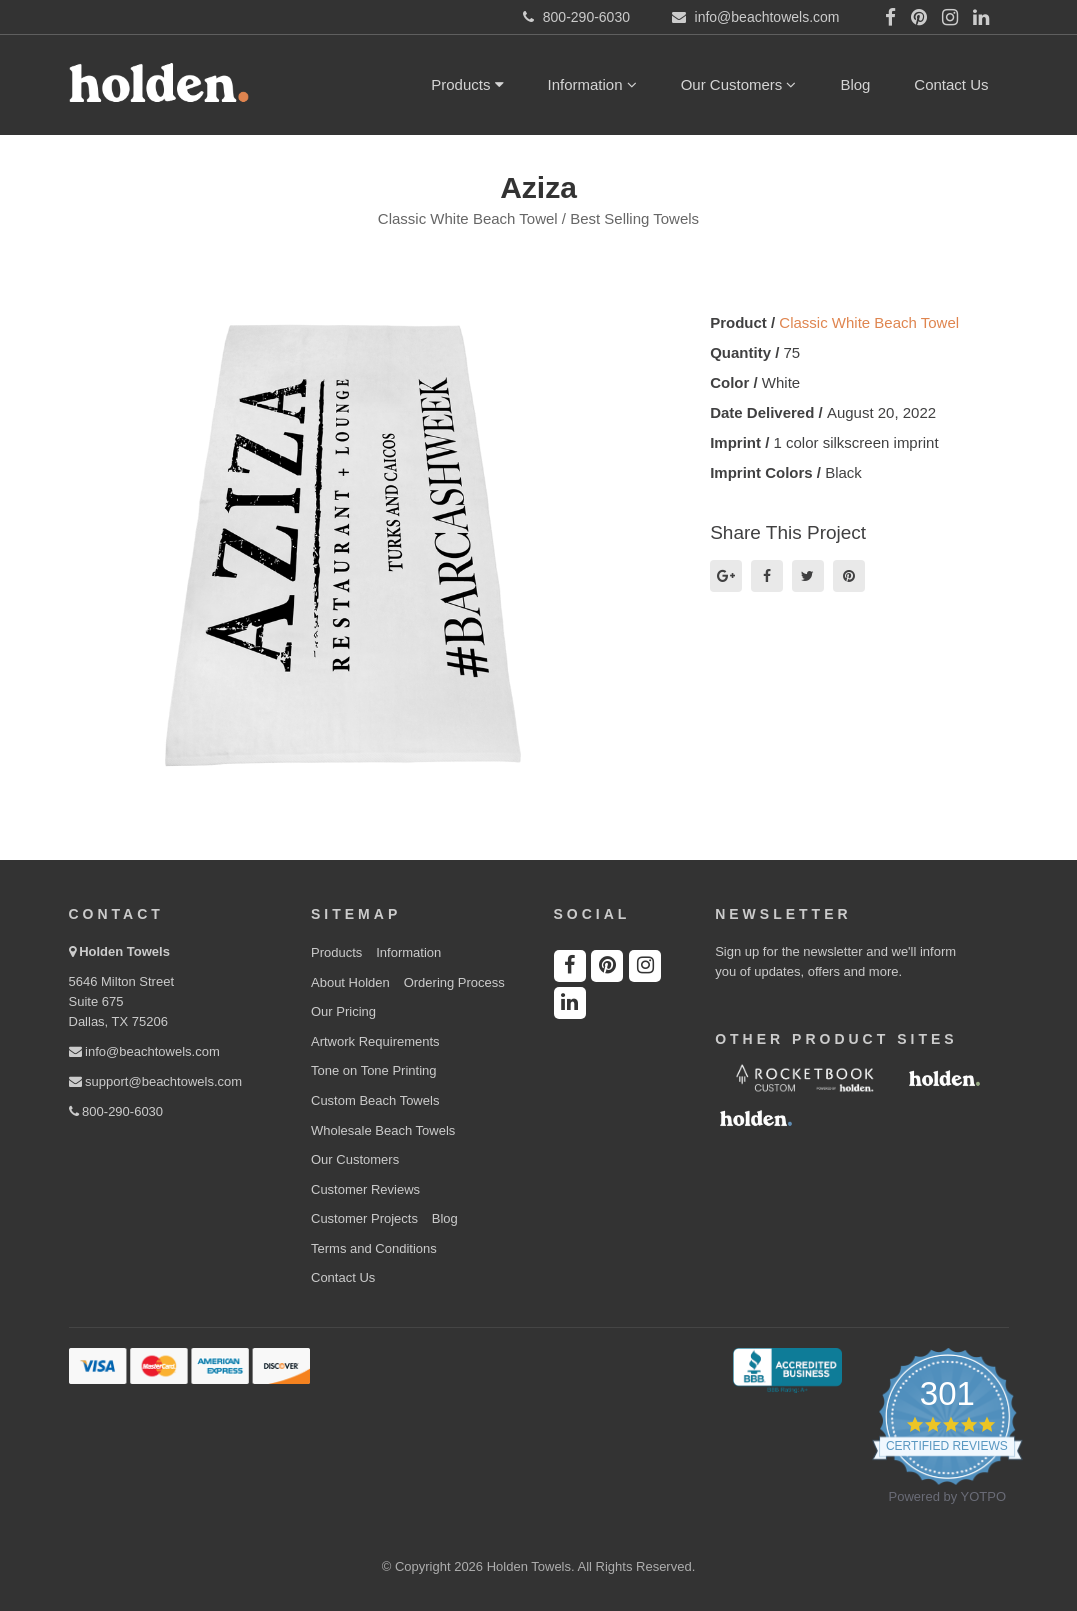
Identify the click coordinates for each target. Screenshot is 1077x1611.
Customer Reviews (365, 1189)
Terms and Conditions (374, 1248)
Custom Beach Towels (375, 1100)
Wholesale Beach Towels (383, 1130)
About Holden (350, 982)
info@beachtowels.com (144, 1051)
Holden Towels (124, 951)
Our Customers (739, 84)
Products (467, 84)
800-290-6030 (116, 1111)
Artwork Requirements (375, 1041)
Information (592, 84)
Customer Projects (364, 1218)
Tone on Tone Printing (374, 1070)
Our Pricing (343, 1011)
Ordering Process (454, 982)
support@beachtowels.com (156, 1081)
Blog (855, 84)
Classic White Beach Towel (869, 322)
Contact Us (951, 84)
